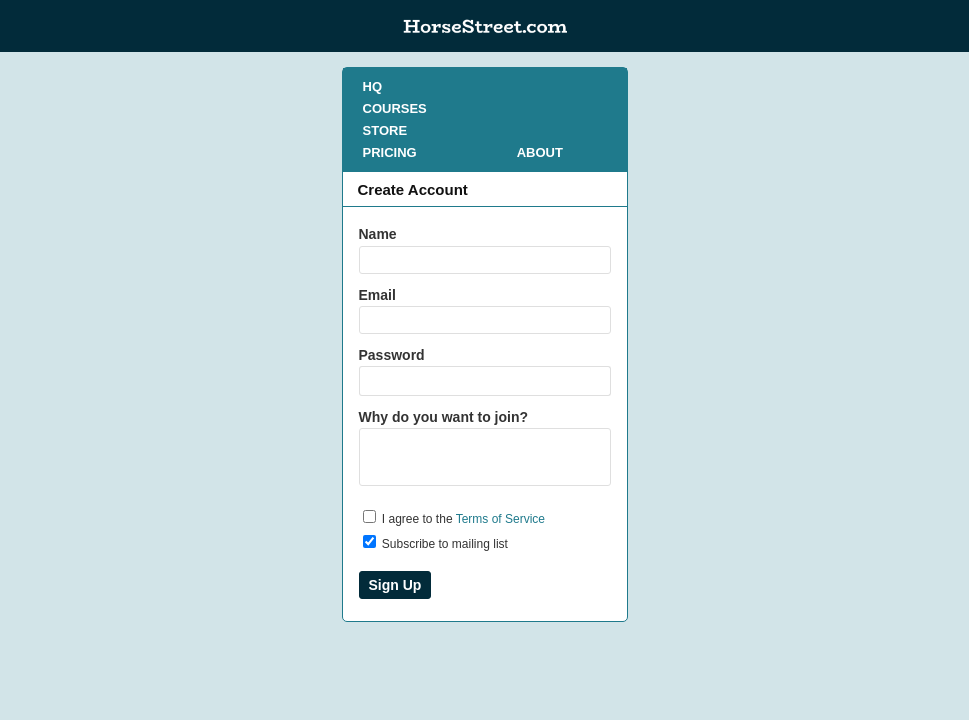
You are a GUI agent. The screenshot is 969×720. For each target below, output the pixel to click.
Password (392, 355)
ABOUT (540, 152)
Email (377, 295)
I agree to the (454, 518)
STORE (385, 130)
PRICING (390, 152)
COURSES (395, 108)
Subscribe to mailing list (435, 543)
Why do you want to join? (444, 417)
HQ (373, 86)
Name (378, 234)
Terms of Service (500, 519)
